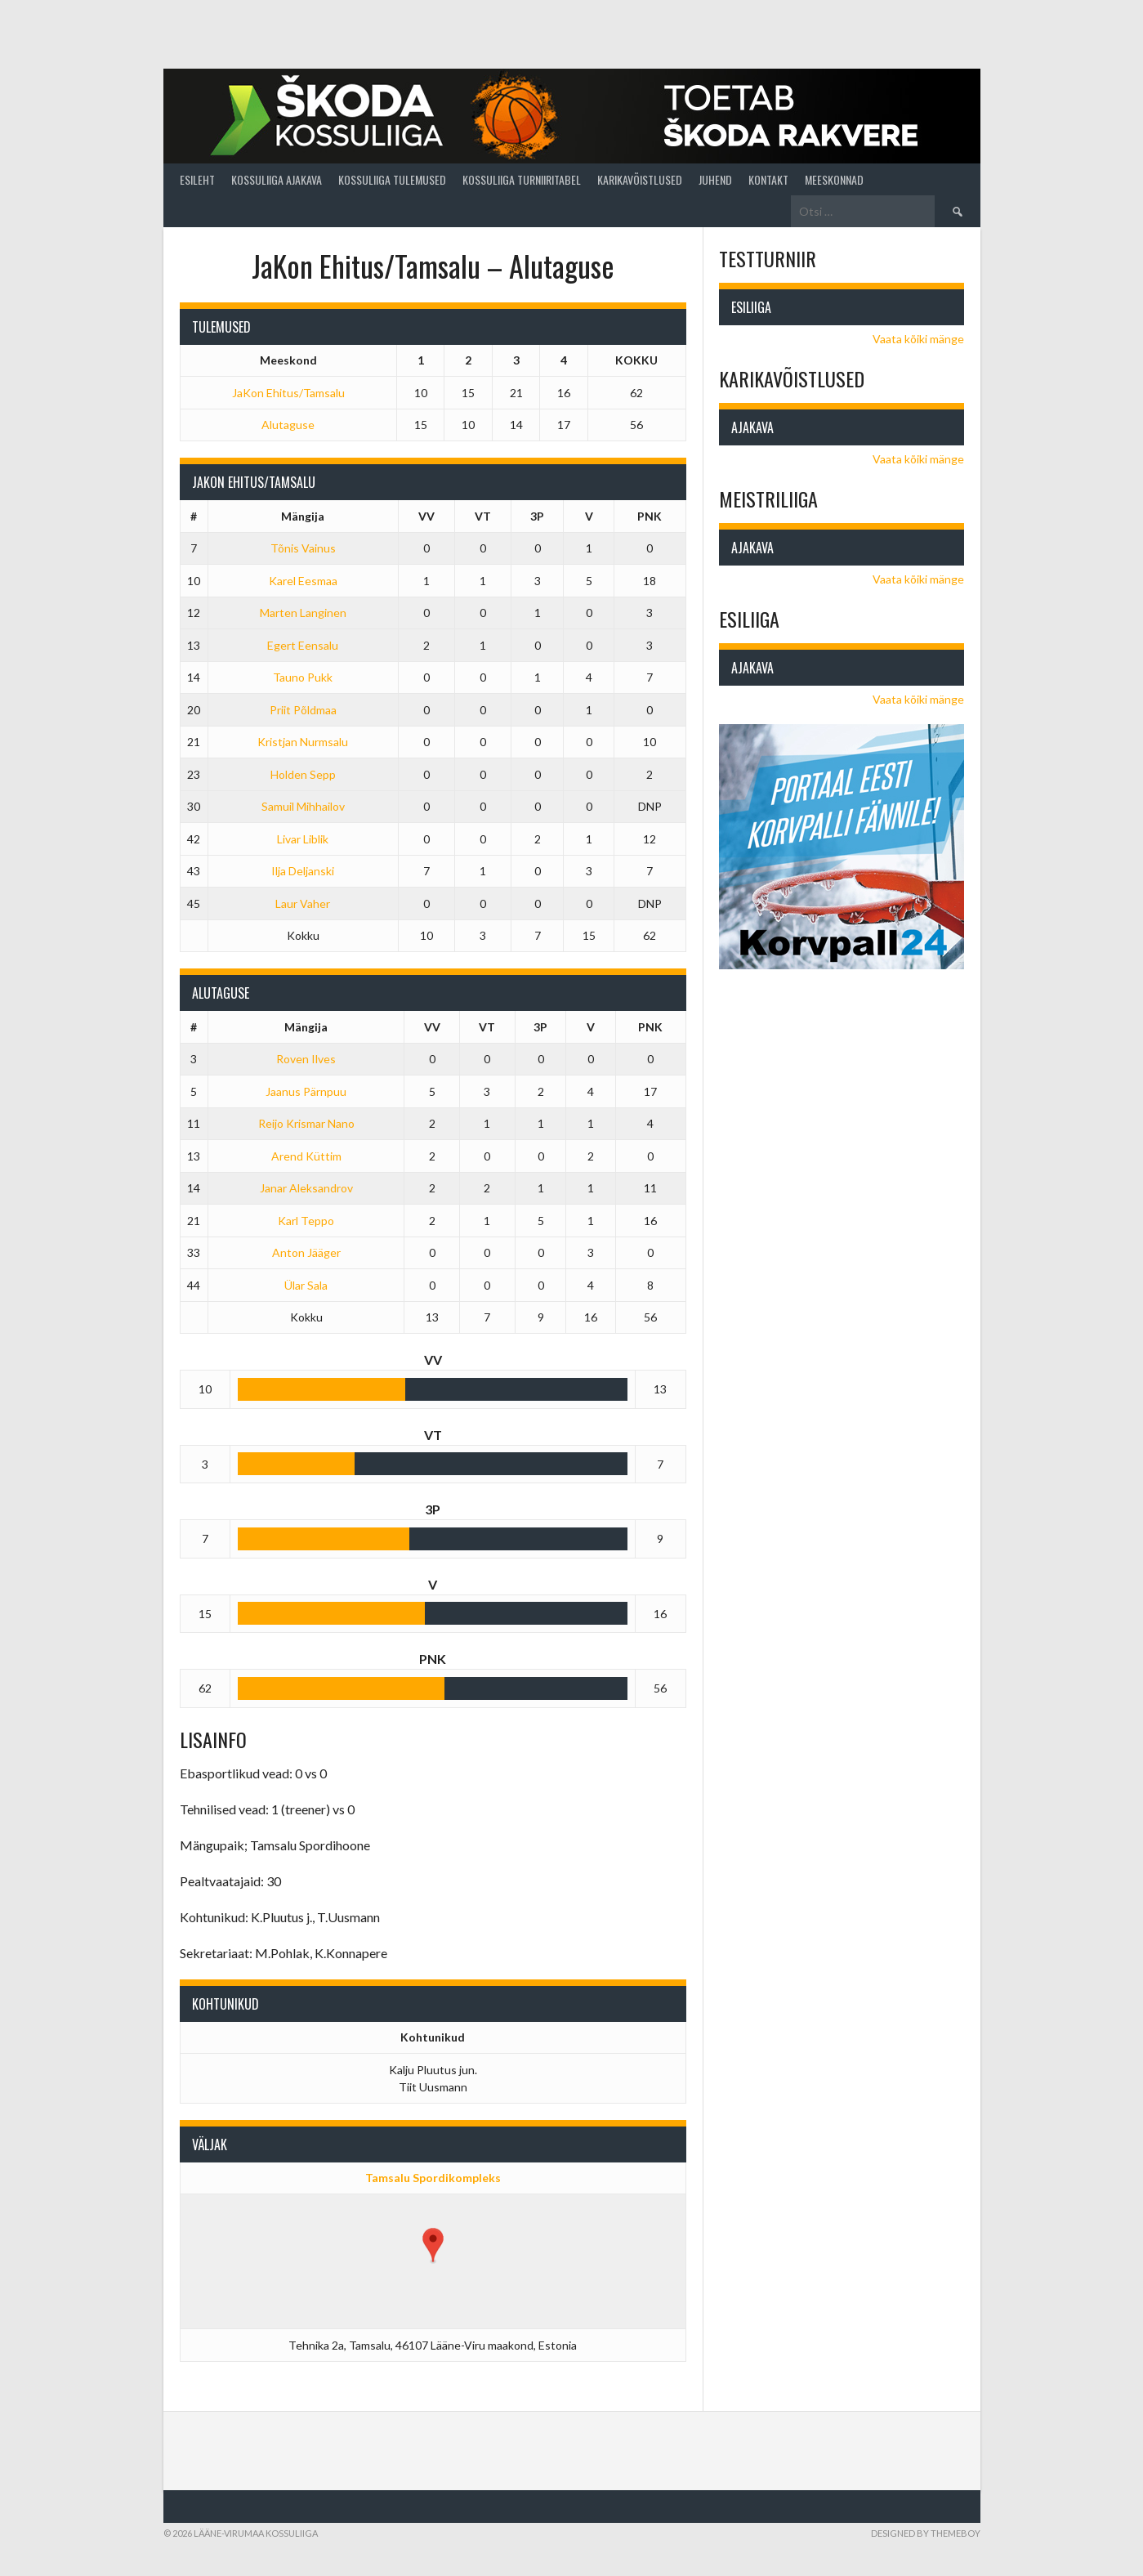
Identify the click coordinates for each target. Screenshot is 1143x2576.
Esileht (197, 179)
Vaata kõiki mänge (918, 339)
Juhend (715, 179)
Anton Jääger (306, 1252)
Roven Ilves (306, 1059)
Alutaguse (288, 425)
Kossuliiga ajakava (276, 179)
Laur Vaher (302, 903)
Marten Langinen (303, 612)
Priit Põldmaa (303, 710)
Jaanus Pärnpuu (306, 1091)
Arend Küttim (306, 1156)
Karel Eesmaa (303, 581)
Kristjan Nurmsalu (302, 742)
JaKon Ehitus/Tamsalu (288, 393)
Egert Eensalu (302, 645)
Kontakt (768, 179)
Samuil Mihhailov (303, 806)
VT (483, 516)
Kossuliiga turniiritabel (521, 179)
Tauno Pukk (303, 677)
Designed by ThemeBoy (925, 2533)
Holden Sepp (303, 774)
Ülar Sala (306, 1285)
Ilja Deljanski (302, 871)
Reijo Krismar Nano (306, 1123)
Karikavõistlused (639, 179)
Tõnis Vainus (303, 548)
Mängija (302, 516)
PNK (649, 516)
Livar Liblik (302, 839)
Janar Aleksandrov (306, 1188)
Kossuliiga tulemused (392, 179)
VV (426, 516)
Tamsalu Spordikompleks (433, 2178)
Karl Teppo (306, 1221)
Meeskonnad (834, 179)
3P (537, 516)
